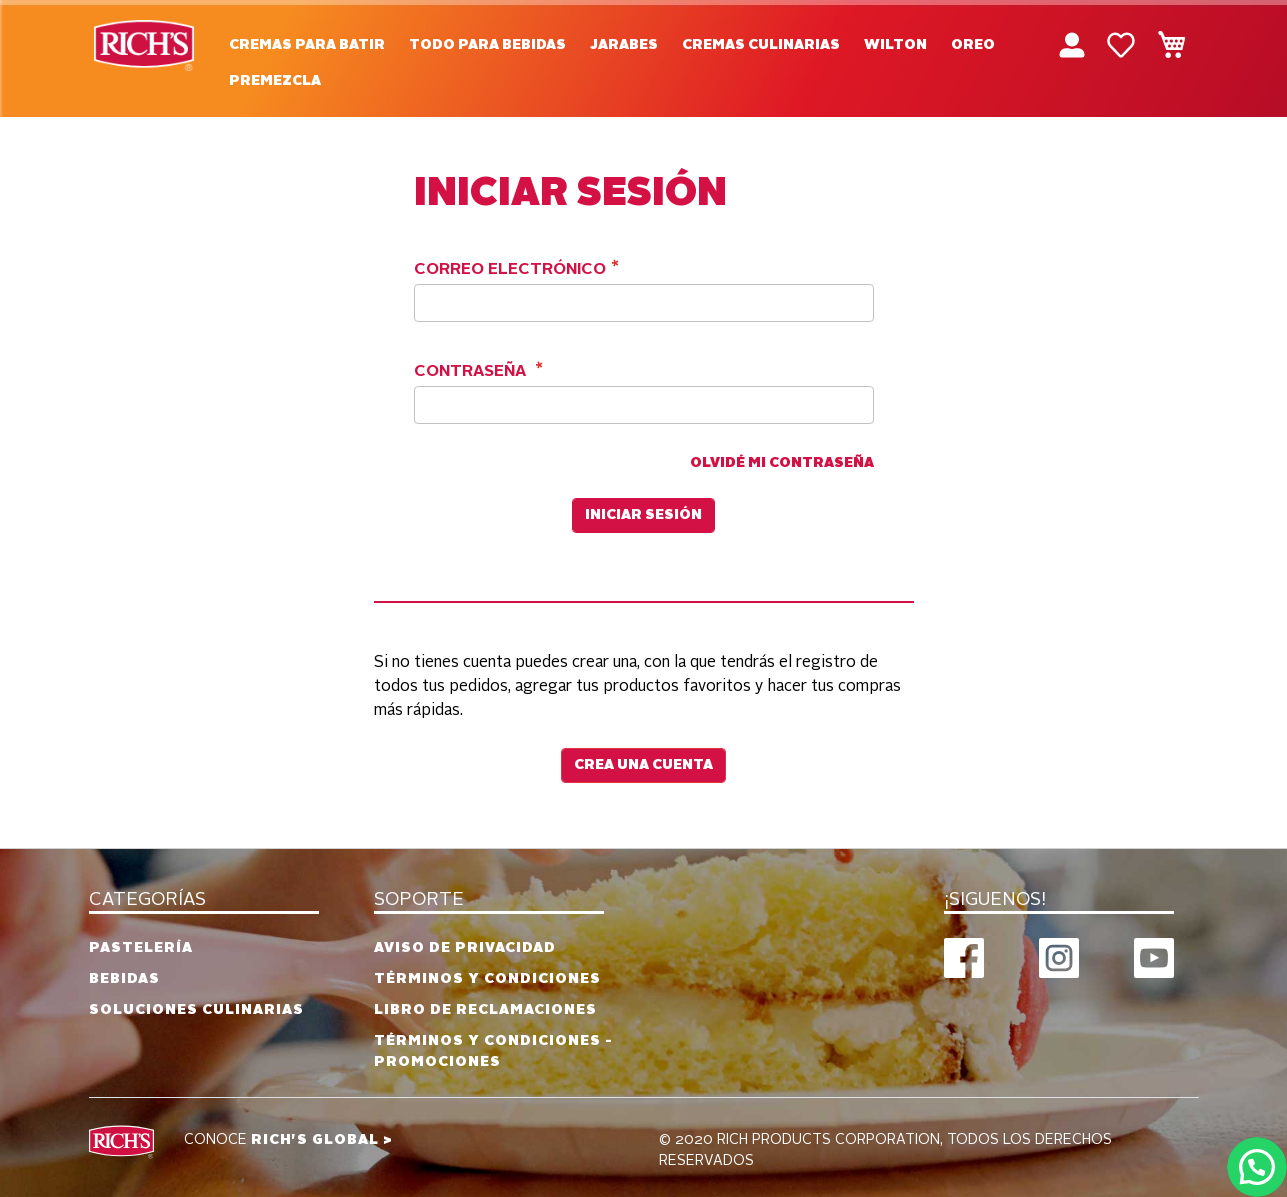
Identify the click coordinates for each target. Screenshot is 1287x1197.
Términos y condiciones (487, 979)
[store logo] (144, 45)
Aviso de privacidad (465, 948)
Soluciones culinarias (196, 1010)
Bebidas (124, 979)
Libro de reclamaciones (485, 1010)
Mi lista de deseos (1121, 45)
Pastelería (141, 948)
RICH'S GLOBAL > (322, 1140)
